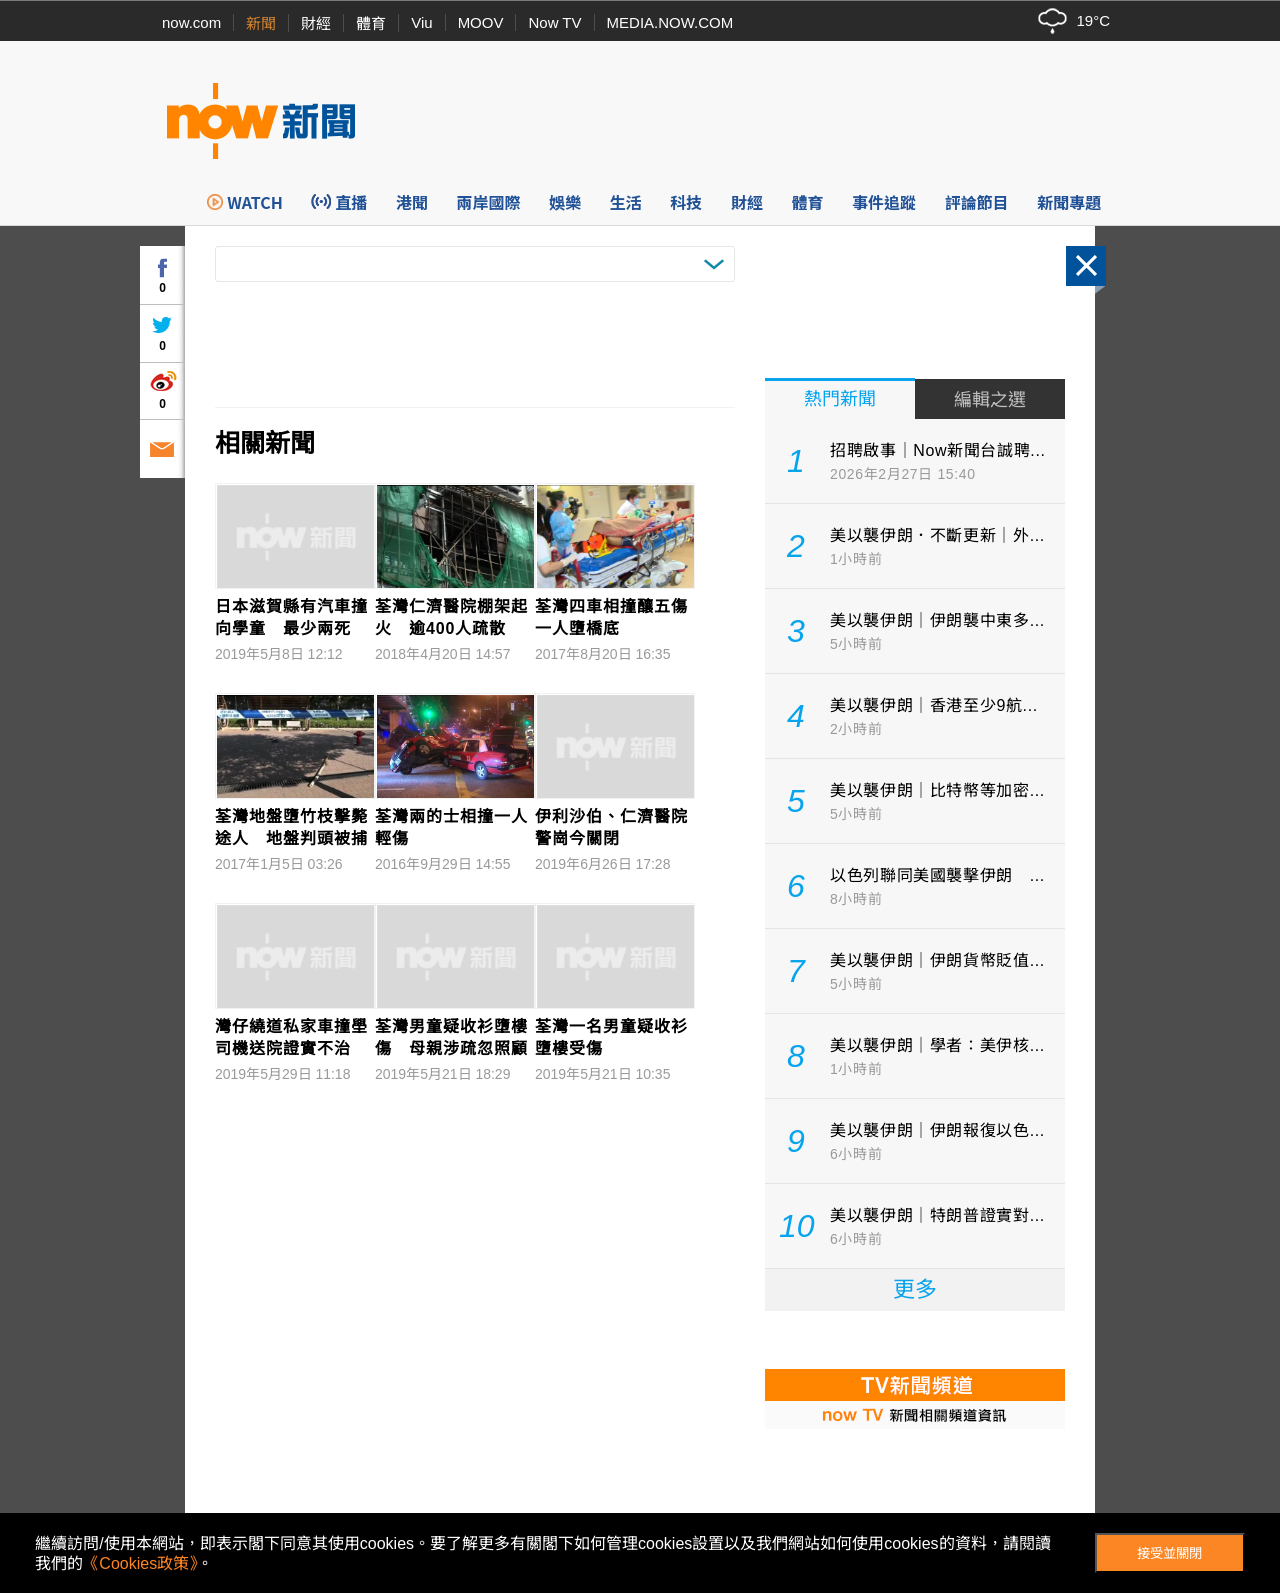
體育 (371, 23)
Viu (421, 22)
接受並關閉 (1169, 1553)
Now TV (554, 22)
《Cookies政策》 (140, 1563)
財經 (316, 23)
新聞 (261, 23)
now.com (191, 22)
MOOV (481, 22)
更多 (915, 1289)
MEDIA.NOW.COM (670, 22)
